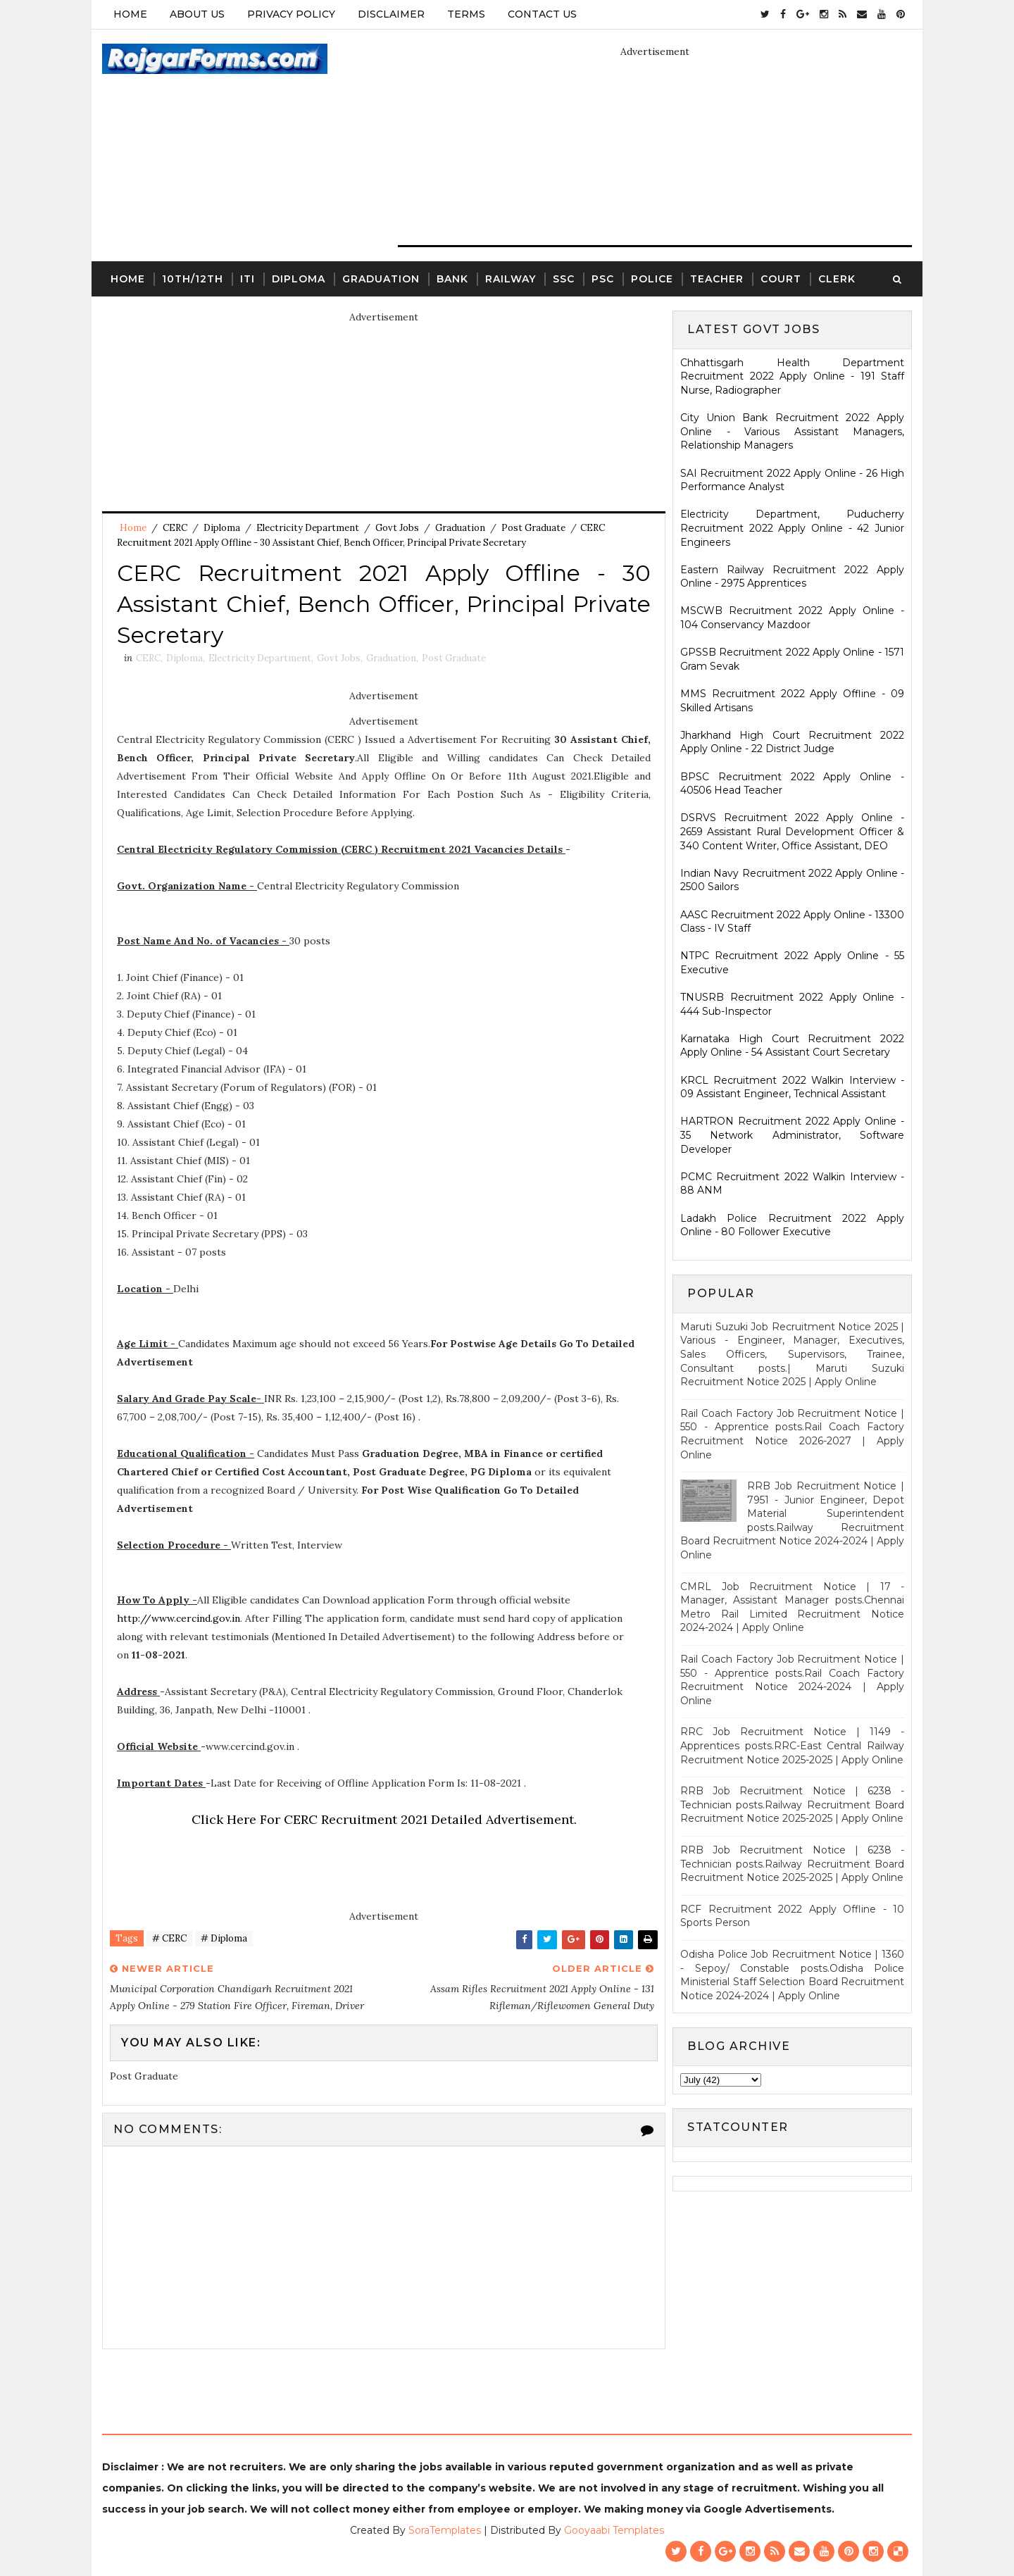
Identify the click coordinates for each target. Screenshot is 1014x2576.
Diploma (298, 279)
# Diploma (224, 1938)
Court (780, 279)
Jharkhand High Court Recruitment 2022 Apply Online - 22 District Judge (792, 742)
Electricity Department (307, 528)
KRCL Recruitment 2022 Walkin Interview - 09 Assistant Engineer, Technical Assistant (792, 1087)
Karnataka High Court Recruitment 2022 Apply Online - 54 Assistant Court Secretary (792, 1045)
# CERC (169, 1938)
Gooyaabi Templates (614, 2530)
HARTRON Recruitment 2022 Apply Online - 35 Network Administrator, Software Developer (792, 1135)
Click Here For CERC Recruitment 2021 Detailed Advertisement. (384, 1819)
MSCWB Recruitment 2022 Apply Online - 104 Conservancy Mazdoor (792, 617)
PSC (603, 279)
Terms (466, 14)
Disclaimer (391, 14)
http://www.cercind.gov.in (178, 1618)
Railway (510, 279)
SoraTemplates (444, 2530)
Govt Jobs (397, 528)
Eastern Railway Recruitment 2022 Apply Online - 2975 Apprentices (792, 576)
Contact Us (542, 14)
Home (130, 14)
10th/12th (192, 279)
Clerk (837, 279)
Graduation (381, 279)
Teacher (717, 279)
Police (652, 279)
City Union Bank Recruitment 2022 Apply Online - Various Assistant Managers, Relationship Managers (792, 431)
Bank (452, 279)
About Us (197, 14)
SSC (564, 279)
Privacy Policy (291, 14)
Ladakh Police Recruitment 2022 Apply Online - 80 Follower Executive (792, 1225)
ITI (247, 279)
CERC (175, 528)
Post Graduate (533, 528)
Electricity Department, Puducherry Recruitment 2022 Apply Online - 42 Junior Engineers (792, 528)
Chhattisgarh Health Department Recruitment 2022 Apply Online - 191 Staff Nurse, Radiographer (792, 376)
